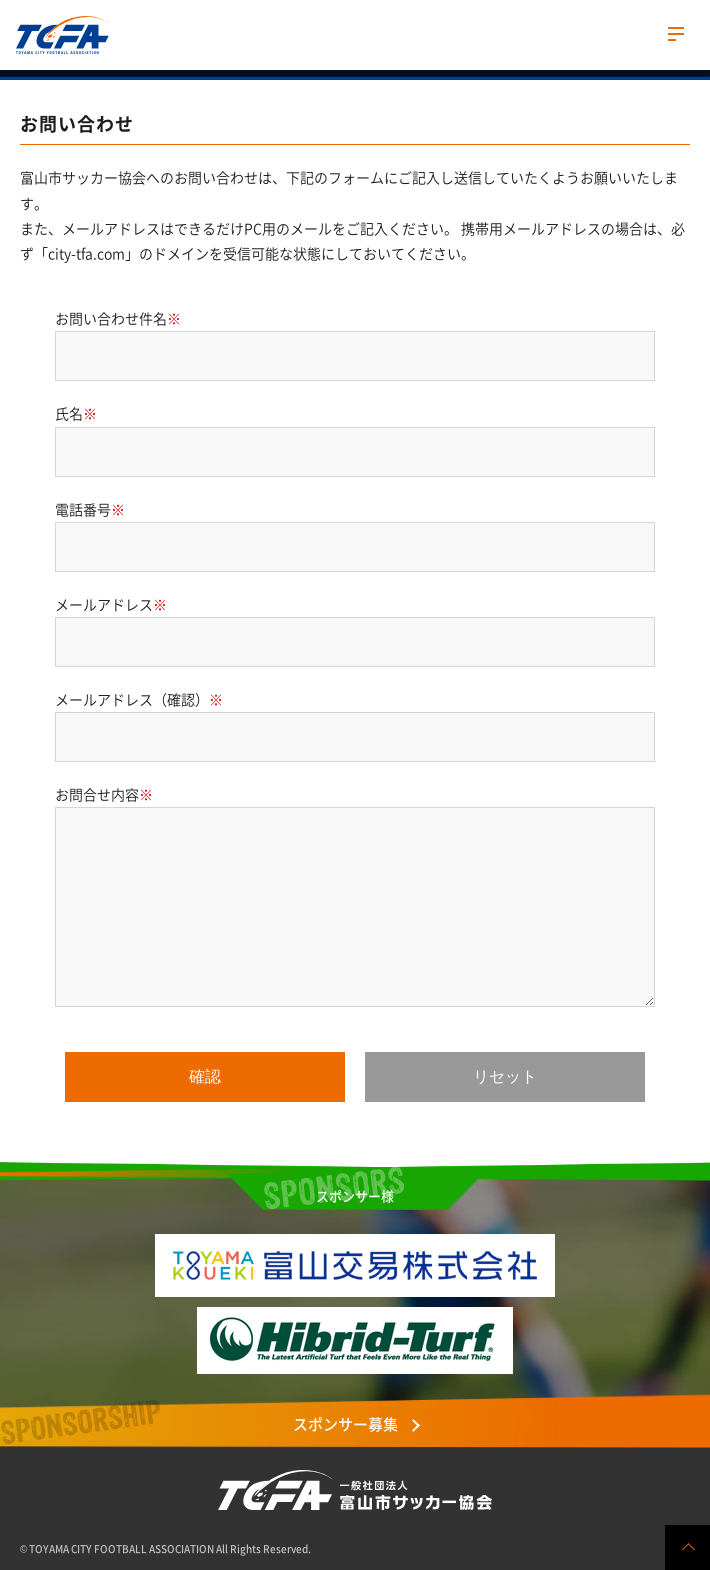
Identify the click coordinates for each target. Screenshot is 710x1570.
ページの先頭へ (687, 1547)
